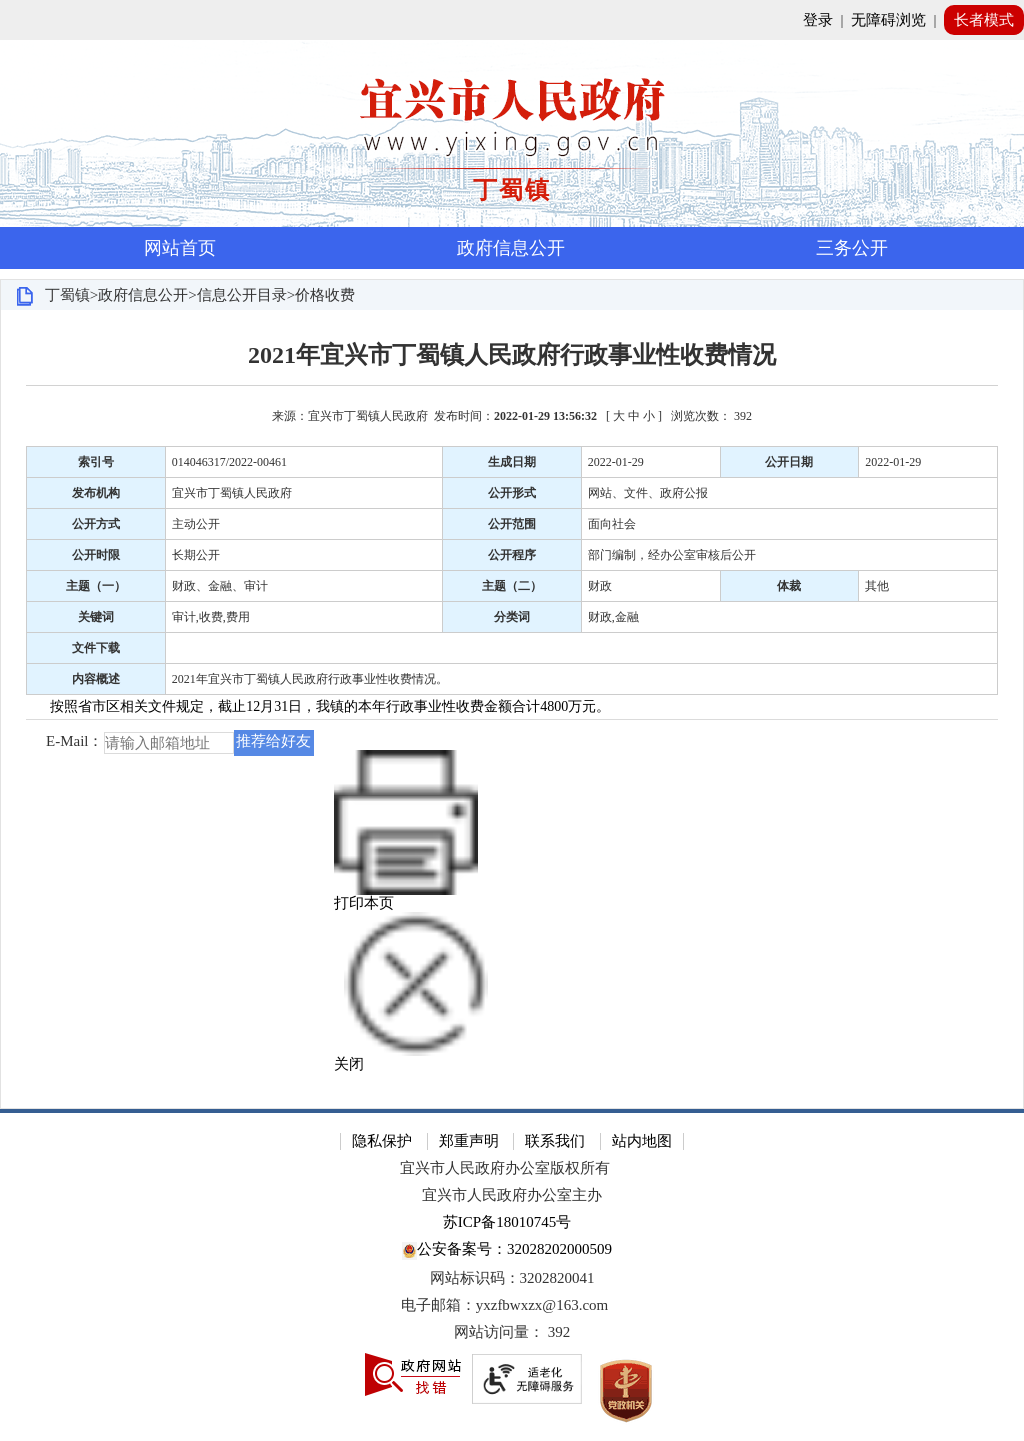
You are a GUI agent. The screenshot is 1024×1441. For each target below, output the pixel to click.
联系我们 (555, 1141)
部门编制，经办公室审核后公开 (672, 555)
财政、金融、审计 (220, 586)
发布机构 (96, 493)
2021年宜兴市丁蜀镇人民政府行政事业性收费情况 (512, 355)
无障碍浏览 (888, 20)
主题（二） (512, 586)
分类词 (512, 617)
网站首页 (180, 248)
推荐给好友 (273, 741)
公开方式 (96, 524)
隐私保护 (382, 1141)
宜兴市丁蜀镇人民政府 (232, 493)
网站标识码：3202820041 (512, 1278)
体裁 (789, 586)
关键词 (96, 617)
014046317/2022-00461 (229, 462)
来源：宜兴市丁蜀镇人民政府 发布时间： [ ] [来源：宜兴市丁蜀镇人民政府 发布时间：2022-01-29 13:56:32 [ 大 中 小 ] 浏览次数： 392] (512, 416)
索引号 (96, 462)
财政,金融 (613, 617)
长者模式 (984, 20)
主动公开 (196, 524)
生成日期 (512, 462)
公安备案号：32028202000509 (507, 1250)
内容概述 (96, 679)
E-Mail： (75, 742)
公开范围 (512, 524)
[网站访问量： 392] (512, 1332)
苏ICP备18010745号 (507, 1222)
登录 (818, 20)
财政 (600, 586)
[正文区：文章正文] (512, 709)
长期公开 (196, 555)
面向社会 (612, 524)
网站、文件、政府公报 (648, 493)
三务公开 (852, 248)
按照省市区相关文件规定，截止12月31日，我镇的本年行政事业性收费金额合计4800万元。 (330, 706)
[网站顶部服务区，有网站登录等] (512, 20)
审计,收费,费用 (211, 617)
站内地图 (642, 1141)
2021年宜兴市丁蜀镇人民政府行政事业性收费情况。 (310, 679)
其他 (877, 586)
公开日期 (789, 462)
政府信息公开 (511, 248)
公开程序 (512, 555)
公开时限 (96, 555)
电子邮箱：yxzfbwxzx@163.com (505, 1305)
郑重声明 (469, 1141)
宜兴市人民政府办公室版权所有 (505, 1168)
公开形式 (512, 493)
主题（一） (96, 586)
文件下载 (96, 648)
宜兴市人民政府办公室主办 (512, 1195)
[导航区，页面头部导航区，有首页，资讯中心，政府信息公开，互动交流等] (512, 248)
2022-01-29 (616, 462)
